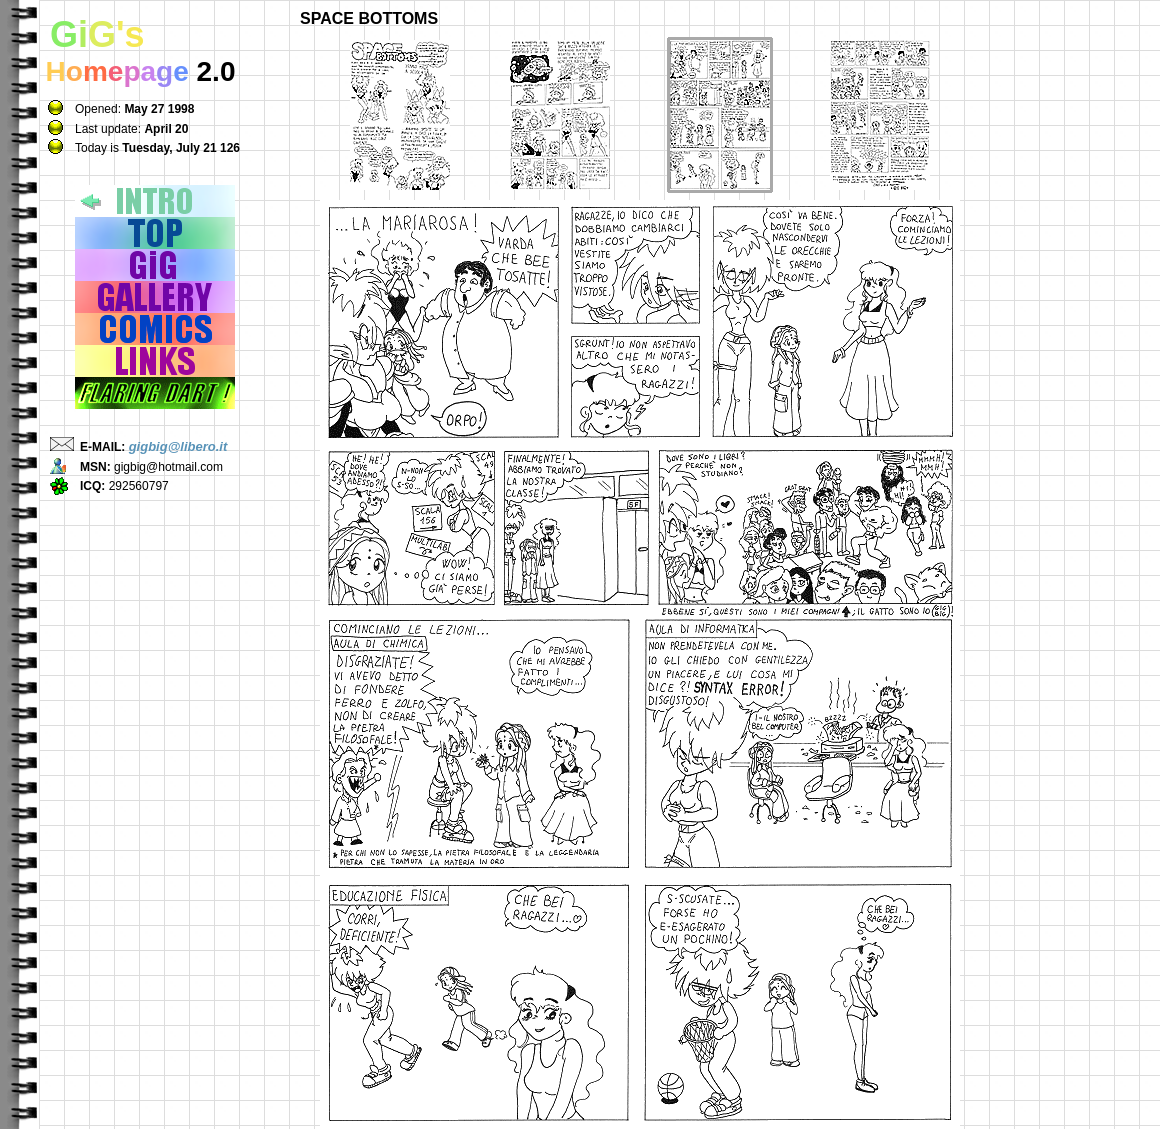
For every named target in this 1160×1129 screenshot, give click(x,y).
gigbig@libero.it (178, 446)
